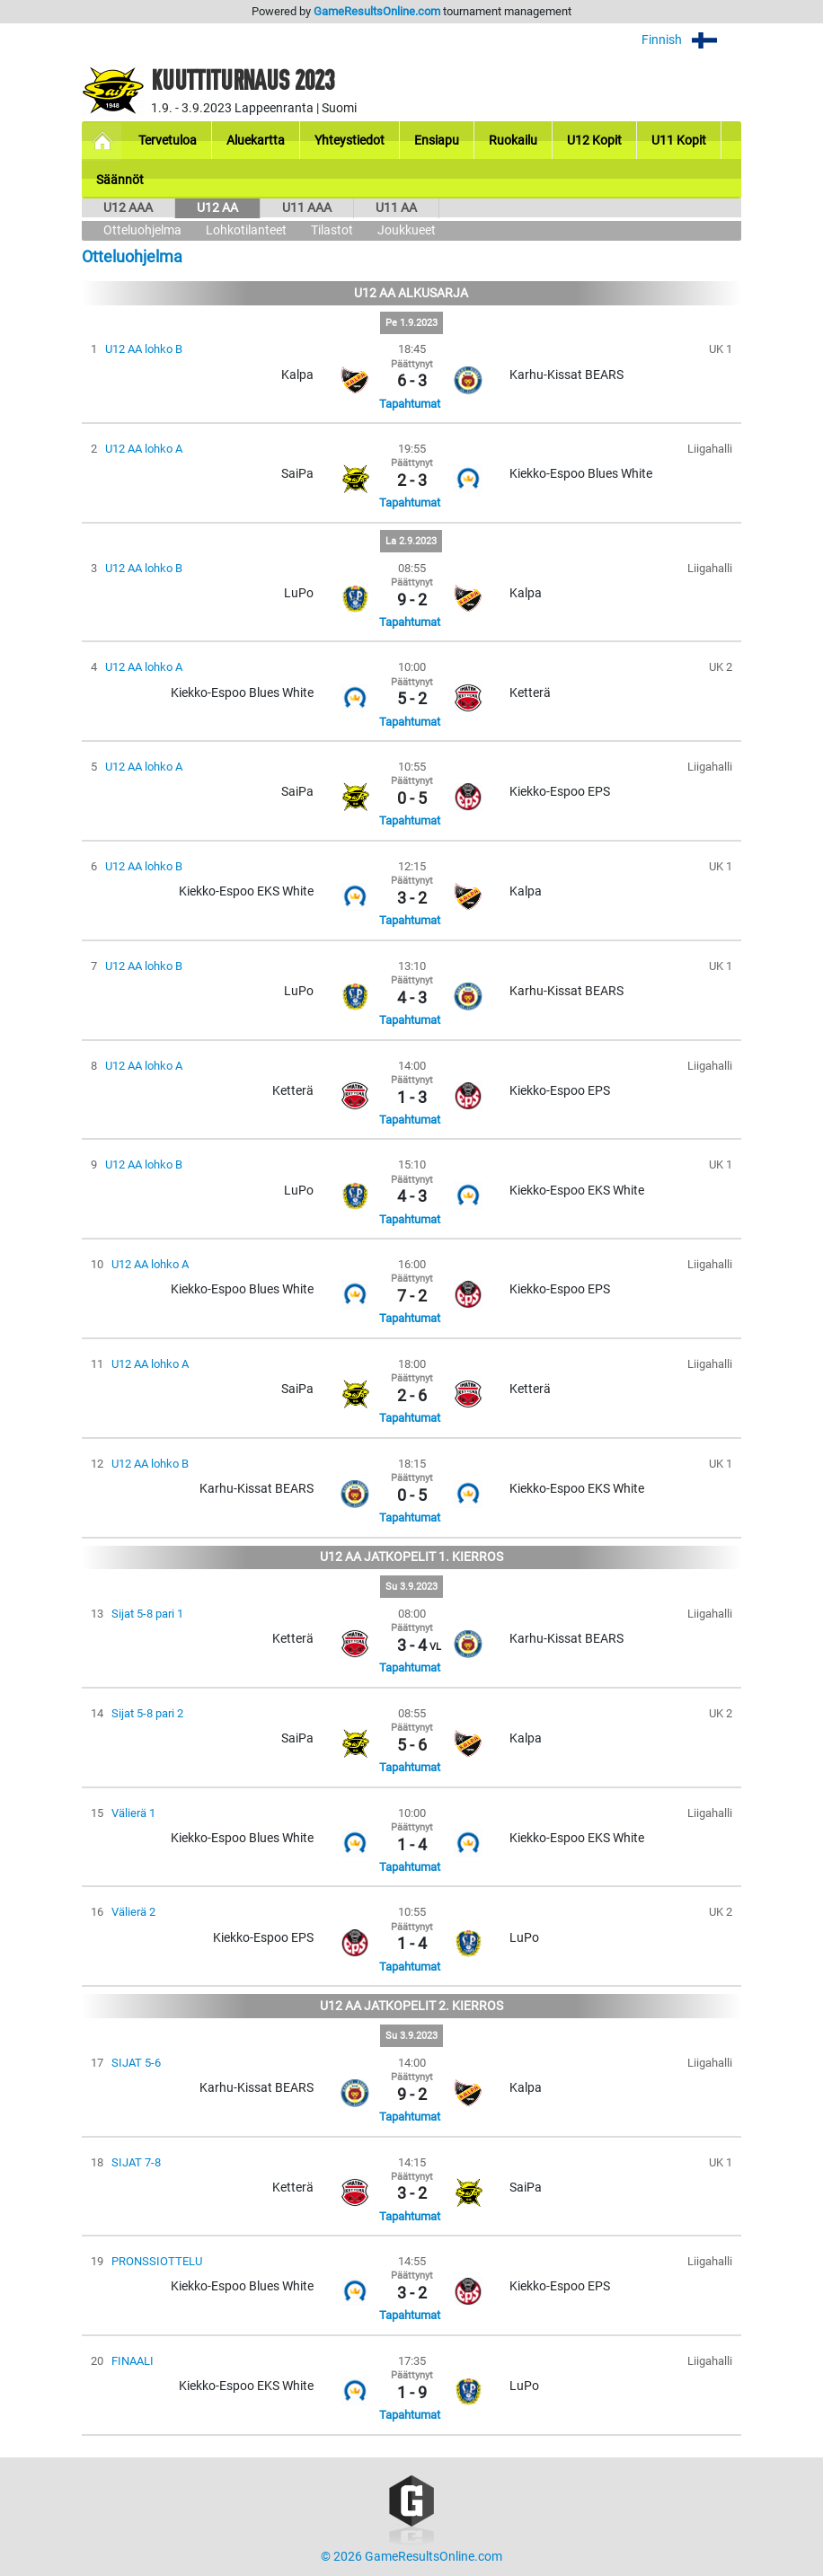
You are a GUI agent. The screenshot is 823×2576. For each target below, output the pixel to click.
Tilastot (332, 230)
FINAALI (132, 2361)
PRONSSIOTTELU (156, 2261)
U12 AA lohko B (143, 349)
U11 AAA (307, 208)
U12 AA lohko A (143, 448)
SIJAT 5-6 (136, 2062)
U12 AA (217, 208)
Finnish (691, 40)
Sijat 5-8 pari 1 (147, 1613)
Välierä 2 (133, 1912)
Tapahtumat (409, 403)
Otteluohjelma (142, 230)
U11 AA (396, 208)
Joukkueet (406, 230)
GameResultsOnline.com (377, 11)
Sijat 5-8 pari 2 (147, 1713)
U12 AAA (128, 208)
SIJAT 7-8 (136, 2162)
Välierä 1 (133, 1813)
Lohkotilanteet (246, 230)
